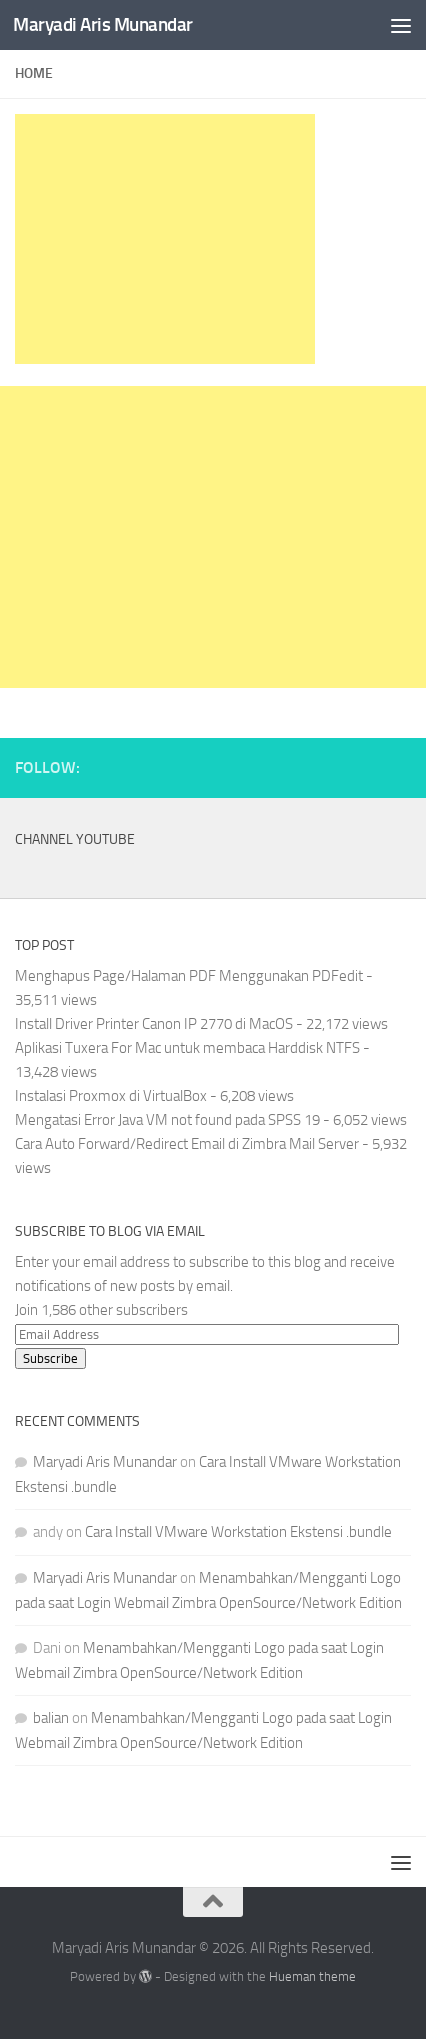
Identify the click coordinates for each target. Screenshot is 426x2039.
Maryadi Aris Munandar (103, 24)
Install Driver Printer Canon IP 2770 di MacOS (154, 1024)
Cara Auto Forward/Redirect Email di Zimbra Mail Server (187, 1144)
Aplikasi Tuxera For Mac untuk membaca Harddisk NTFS (187, 1048)
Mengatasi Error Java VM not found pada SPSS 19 (167, 1120)
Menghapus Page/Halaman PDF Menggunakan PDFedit (189, 976)
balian (51, 1718)
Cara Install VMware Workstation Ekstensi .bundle (238, 1532)
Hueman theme (312, 1976)
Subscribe (50, 1358)
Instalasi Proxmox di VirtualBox (111, 1096)
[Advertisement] (165, 239)
